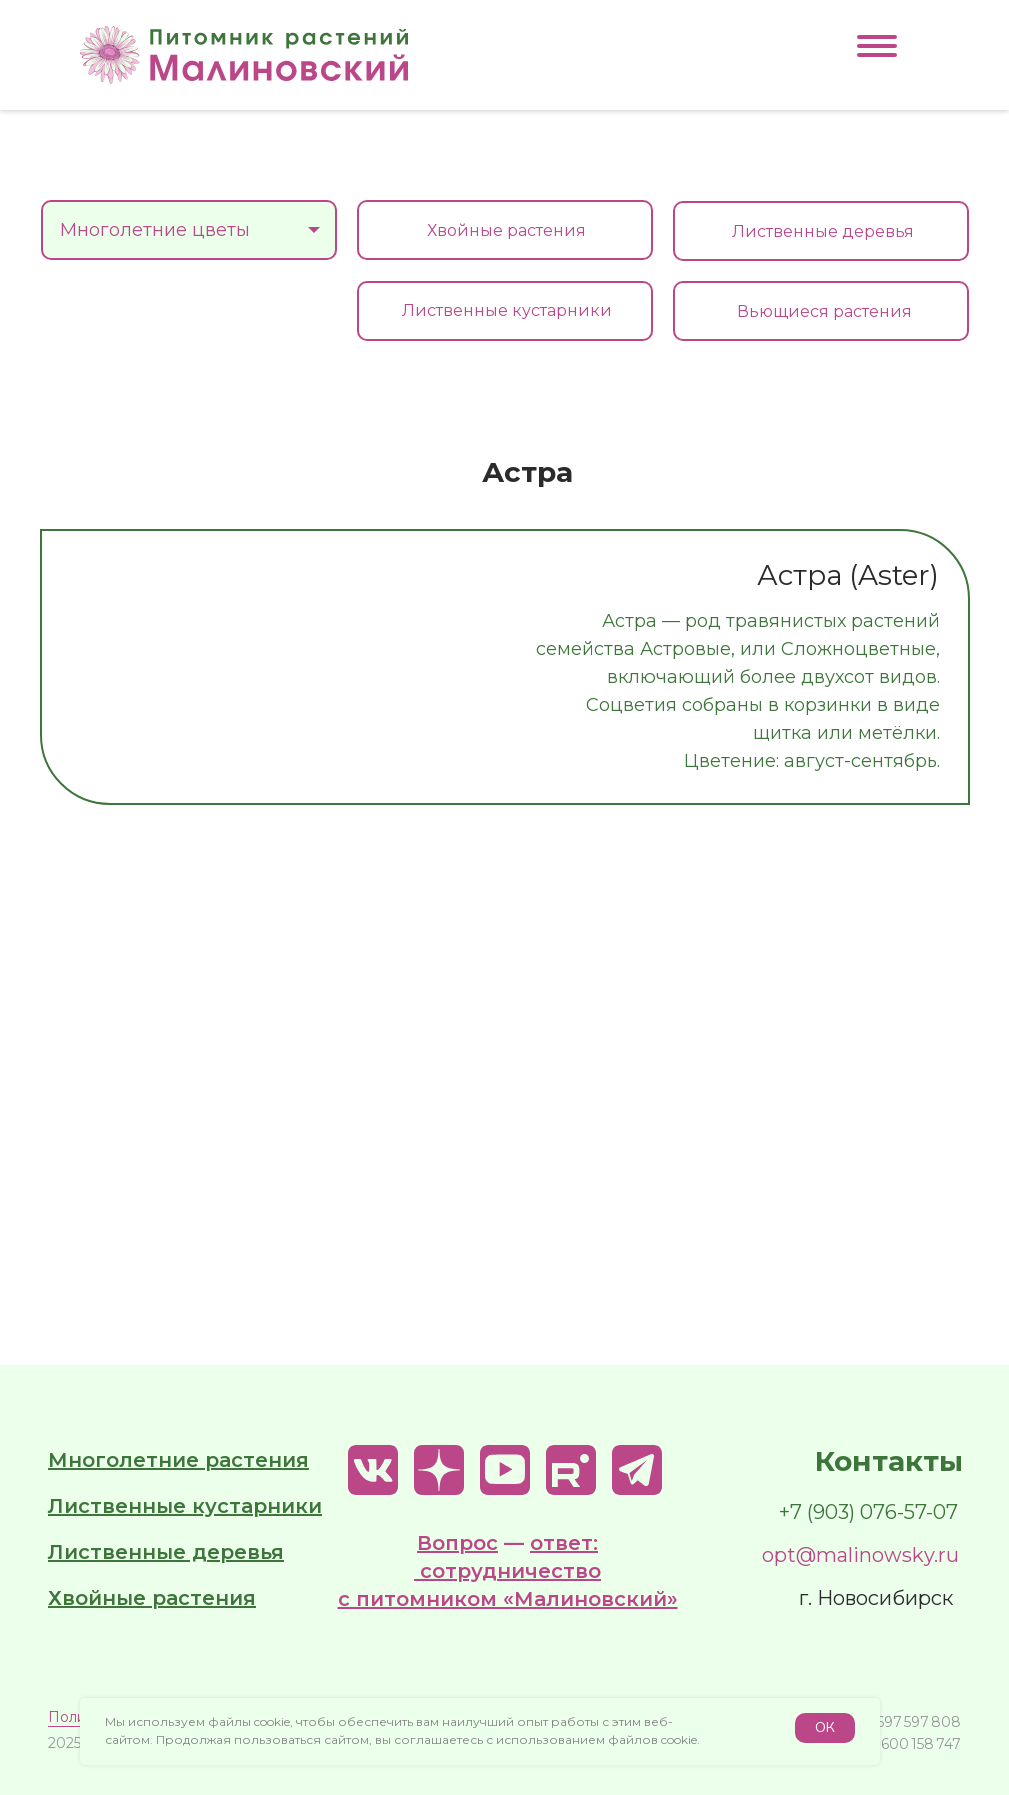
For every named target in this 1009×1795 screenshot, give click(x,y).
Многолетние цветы (180, 239)
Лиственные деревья (823, 231)
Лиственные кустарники (507, 310)
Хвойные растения (506, 230)
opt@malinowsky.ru (860, 1555)
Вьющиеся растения (824, 311)
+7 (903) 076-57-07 (868, 1512)
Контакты (889, 1461)
